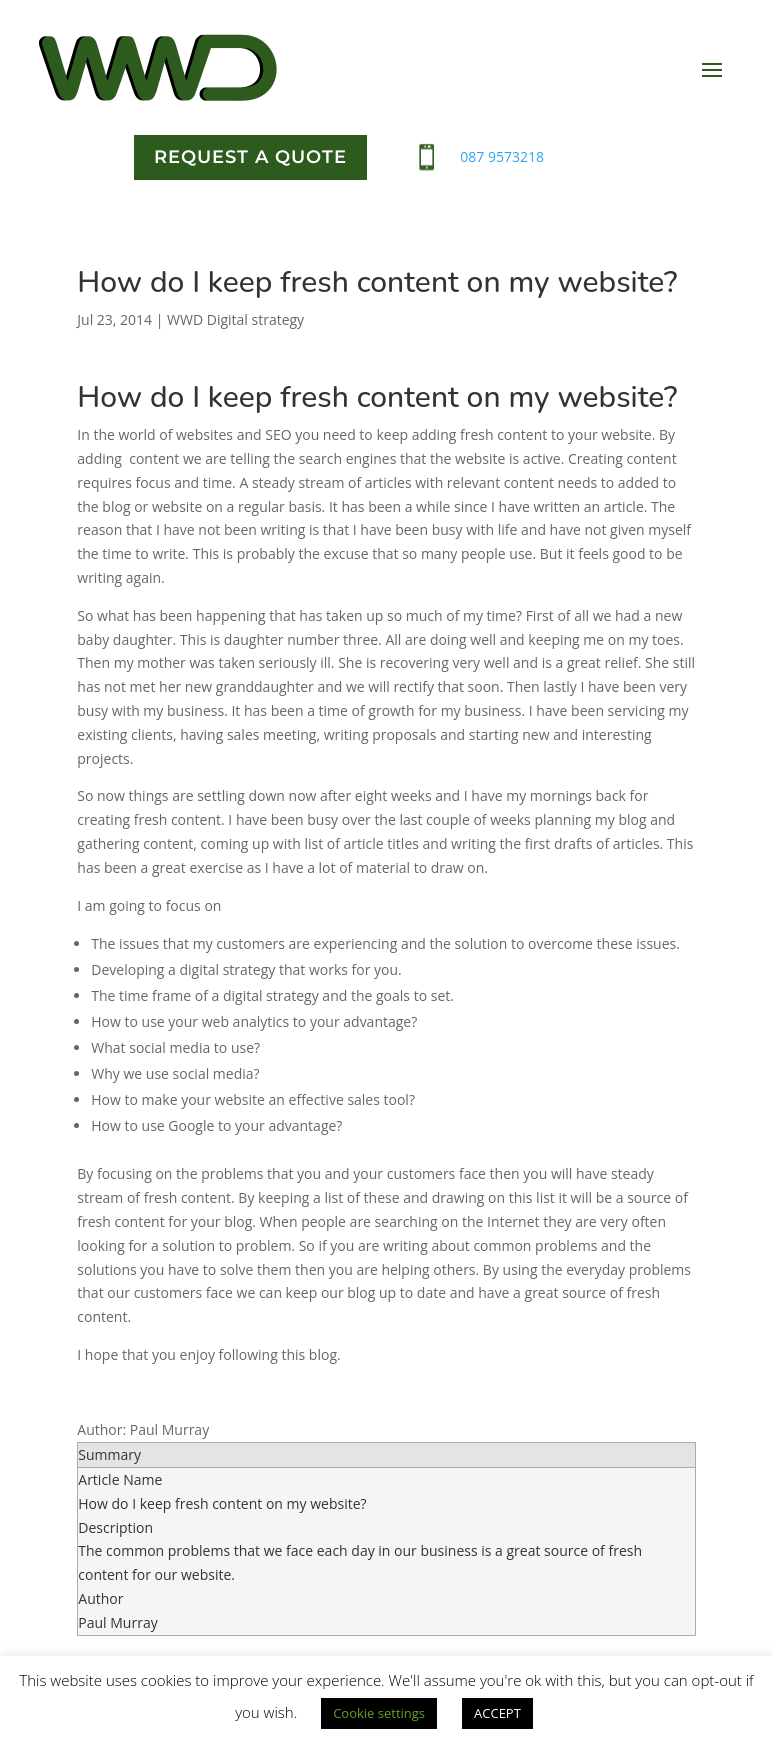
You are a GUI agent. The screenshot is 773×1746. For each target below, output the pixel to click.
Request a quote (250, 157)
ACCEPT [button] (497, 1713)
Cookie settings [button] (379, 1713)
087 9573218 (502, 156)
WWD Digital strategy (235, 319)
